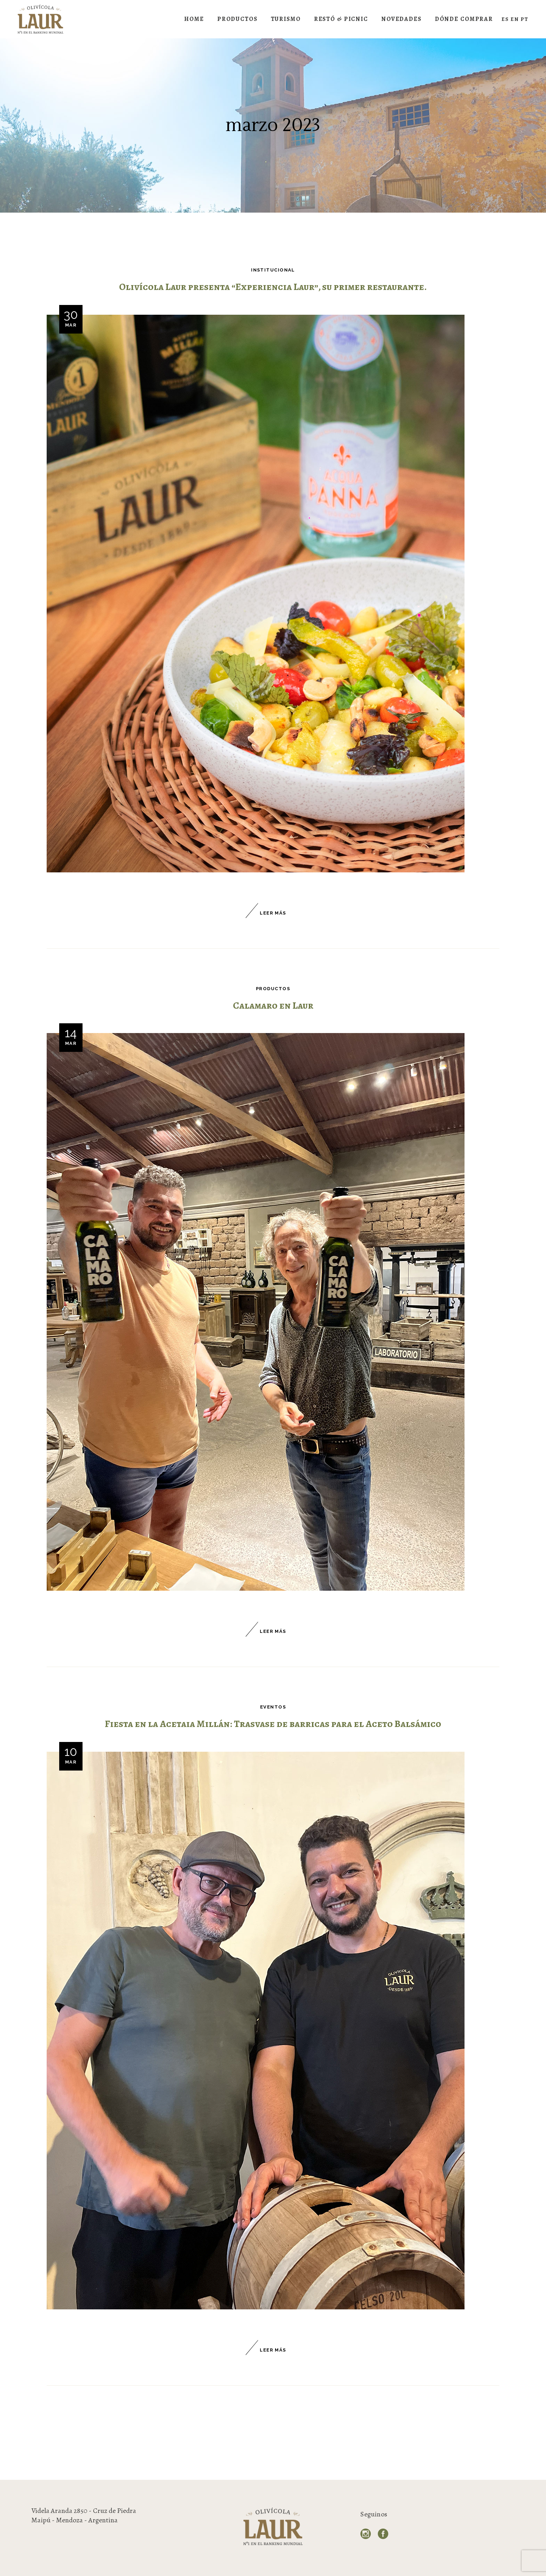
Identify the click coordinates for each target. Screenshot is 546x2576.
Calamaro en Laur (273, 1005)
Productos (273, 988)
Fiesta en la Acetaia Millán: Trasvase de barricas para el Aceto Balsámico (273, 1723)
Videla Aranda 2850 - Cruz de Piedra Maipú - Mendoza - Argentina (83, 2515)
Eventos (273, 1707)
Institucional (273, 270)
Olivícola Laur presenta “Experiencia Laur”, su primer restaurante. (273, 286)
